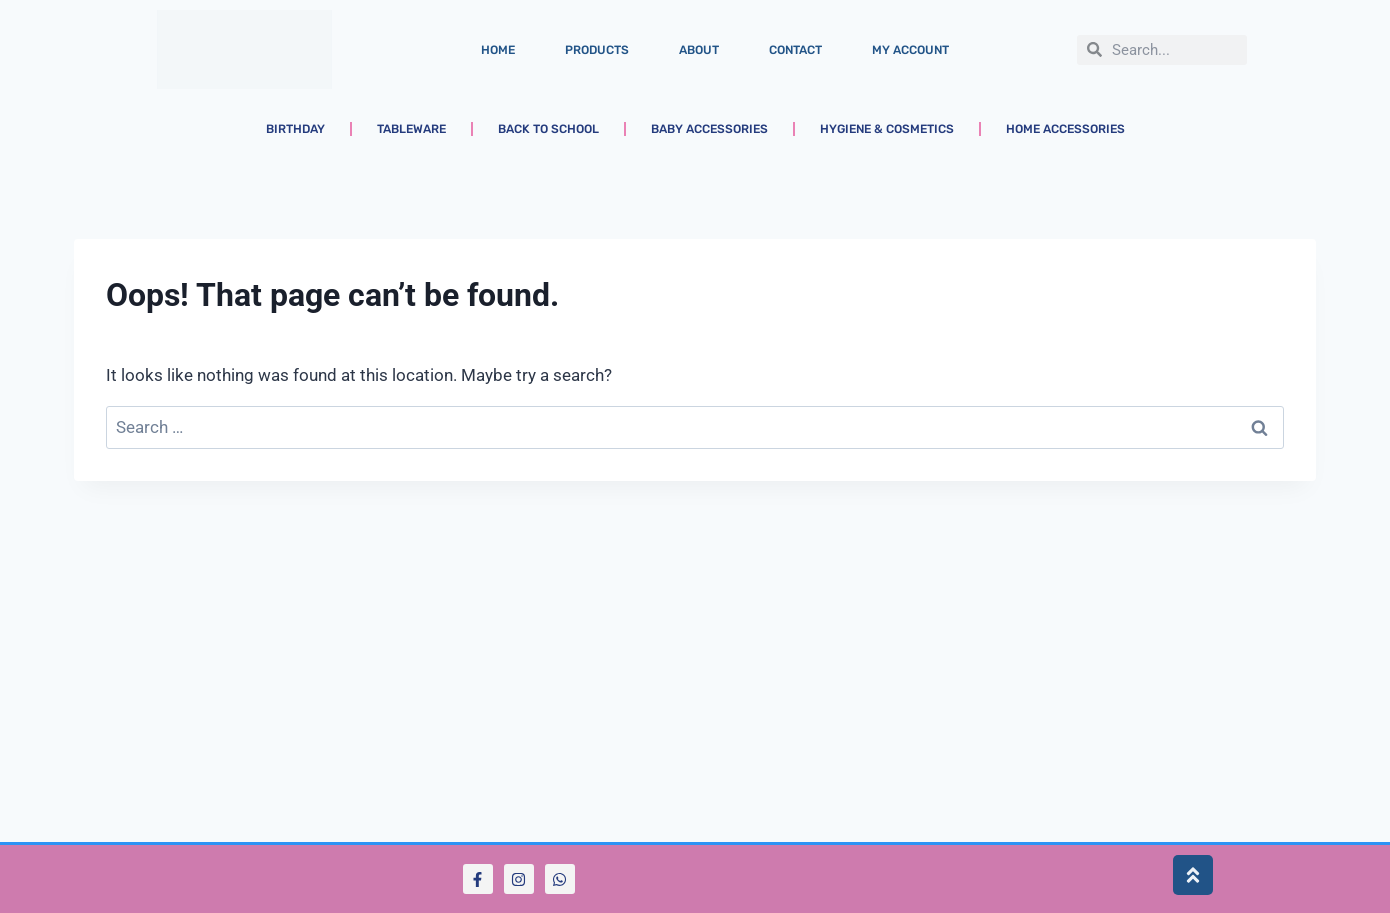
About (699, 50)
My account (910, 50)
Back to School (548, 129)
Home (498, 50)
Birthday (295, 129)
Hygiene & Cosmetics (887, 129)
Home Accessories (1065, 129)
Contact (795, 50)
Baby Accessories (709, 129)
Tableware (411, 129)
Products (597, 50)
